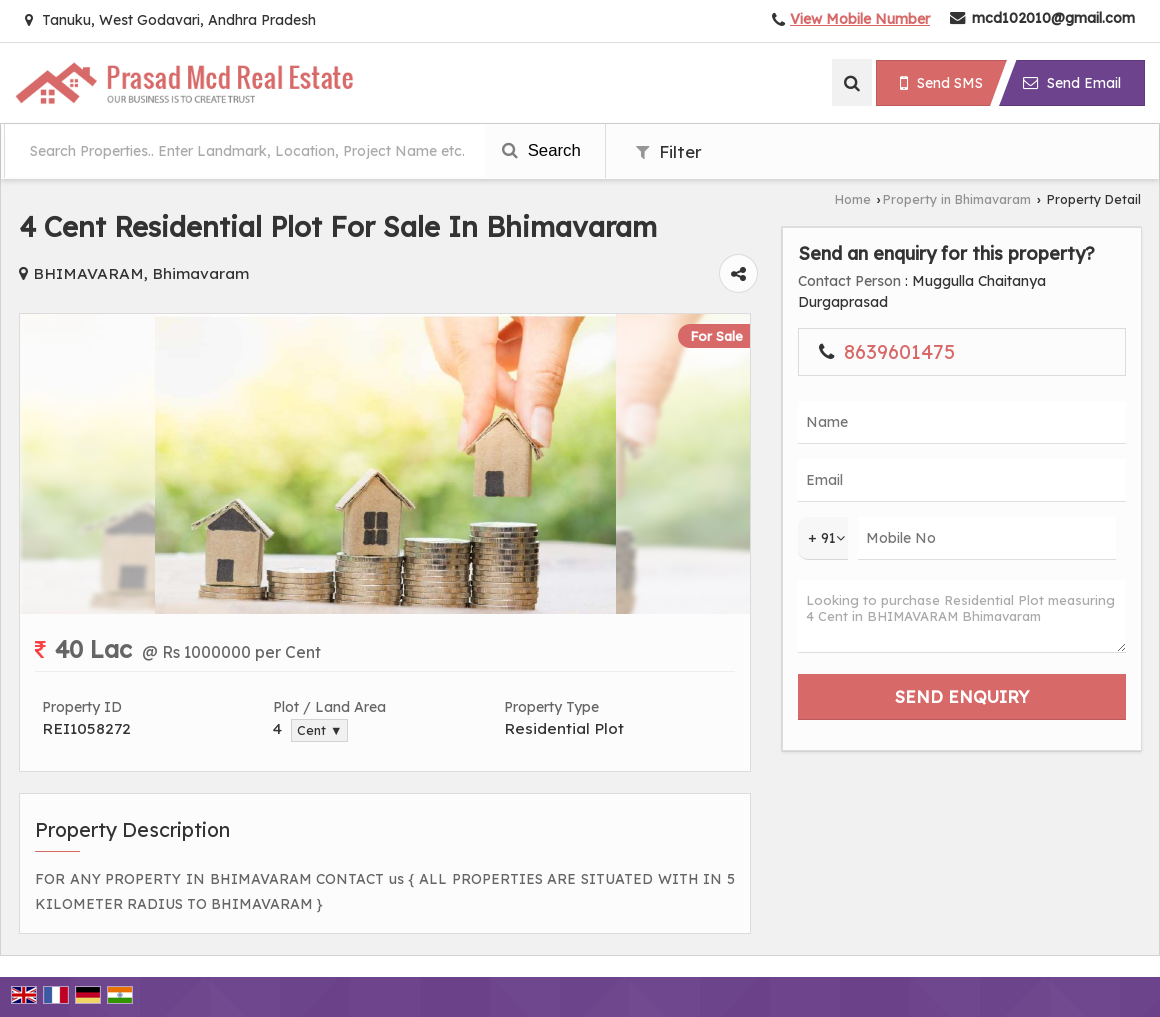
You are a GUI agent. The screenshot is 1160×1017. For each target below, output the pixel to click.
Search (541, 150)
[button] (860, 19)
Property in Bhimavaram (957, 199)
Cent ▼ (319, 730)
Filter (669, 151)
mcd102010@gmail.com (1053, 18)
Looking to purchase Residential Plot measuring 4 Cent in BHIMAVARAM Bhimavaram (962, 616)
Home (853, 199)
